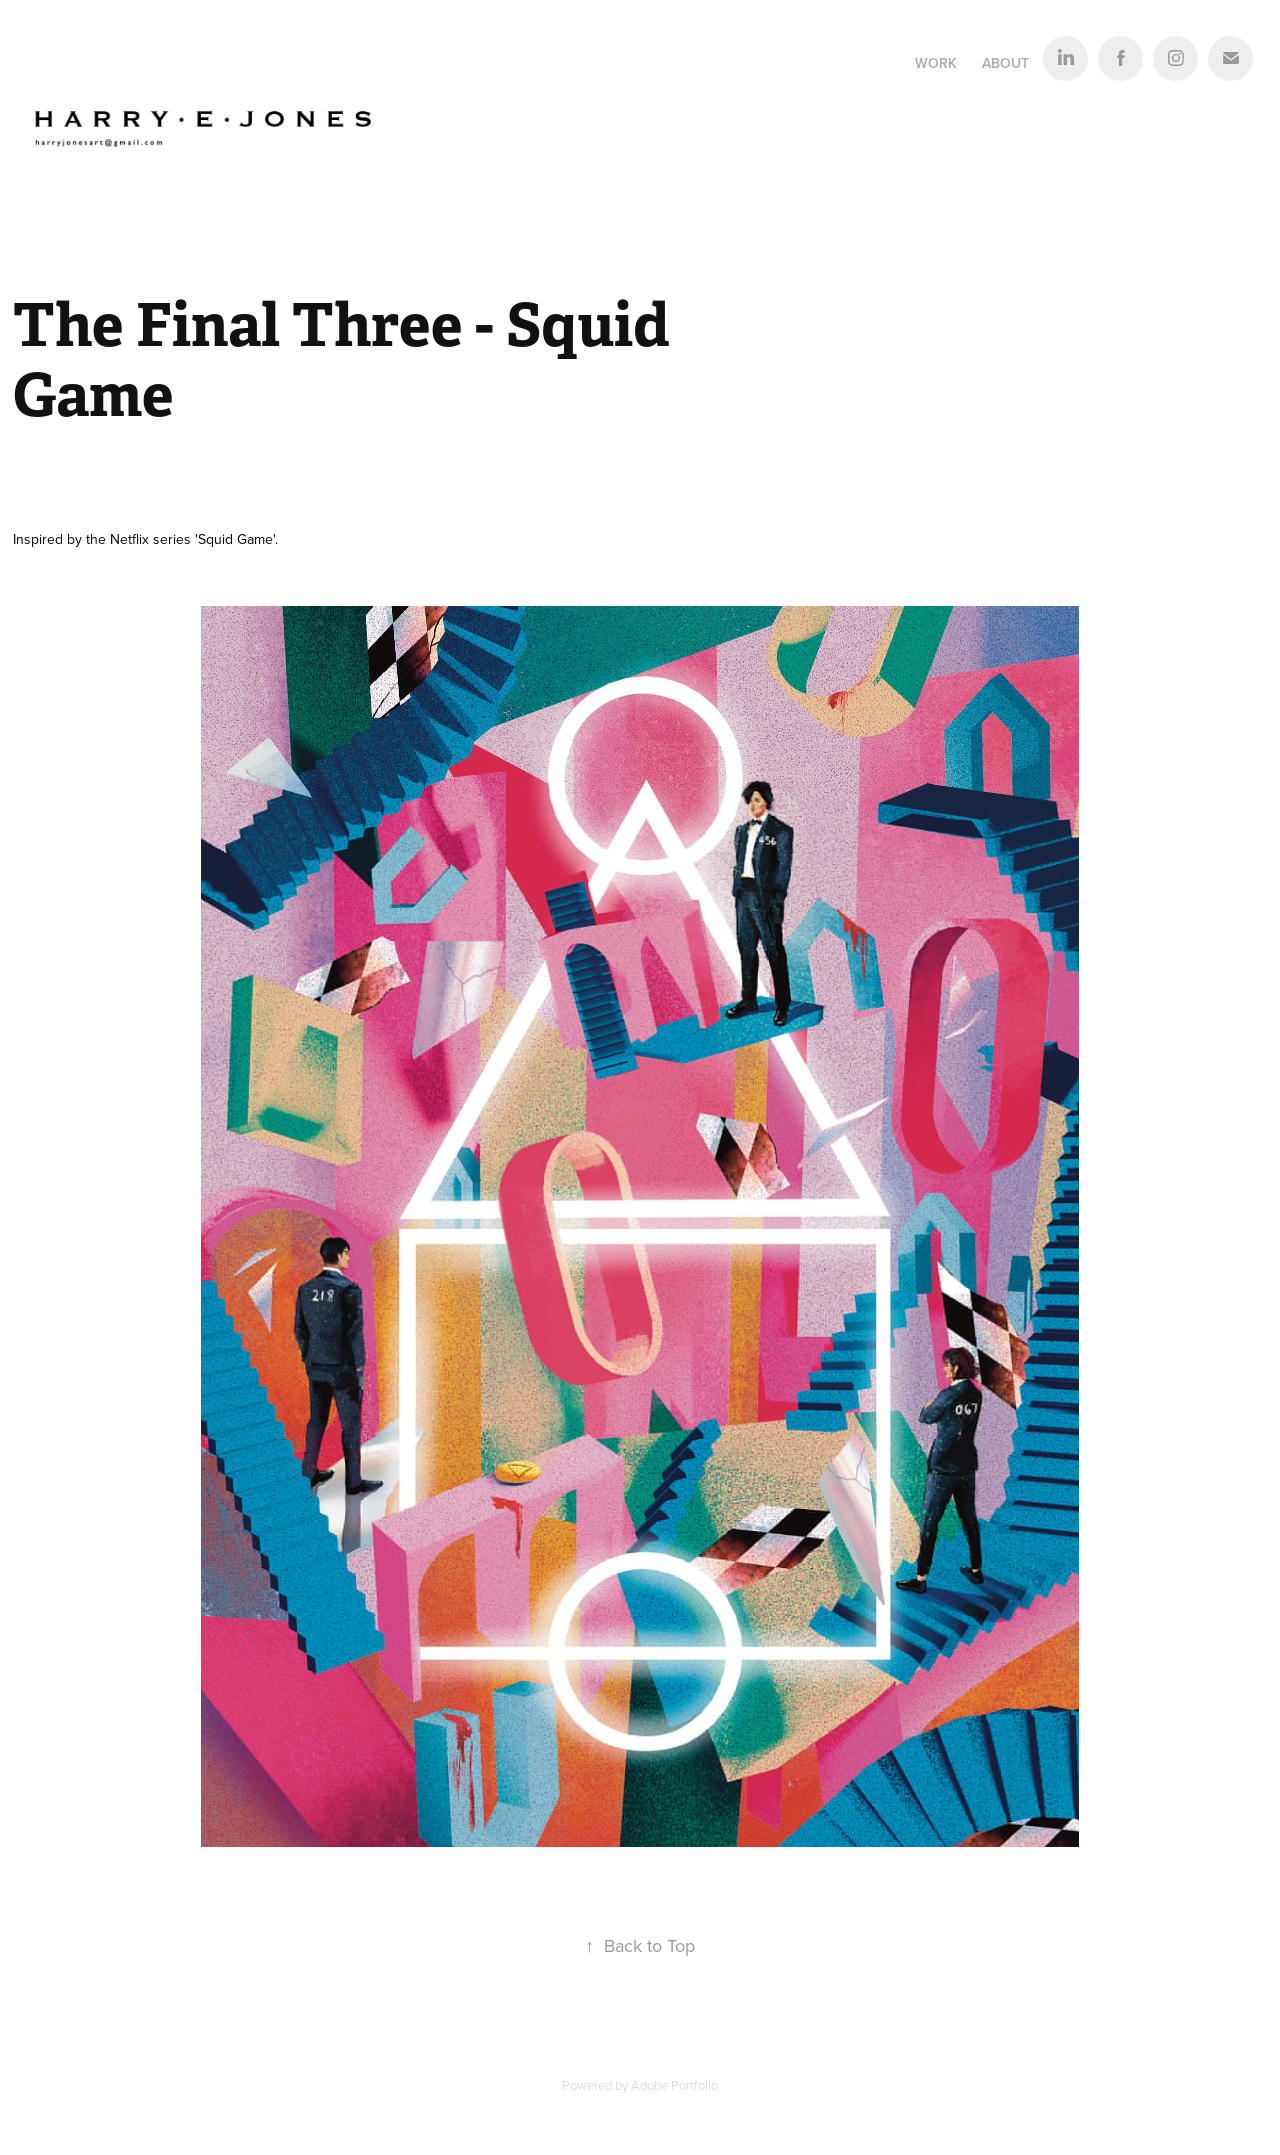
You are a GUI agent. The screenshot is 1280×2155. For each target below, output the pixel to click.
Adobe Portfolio (674, 2085)
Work (936, 63)
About (1005, 63)
